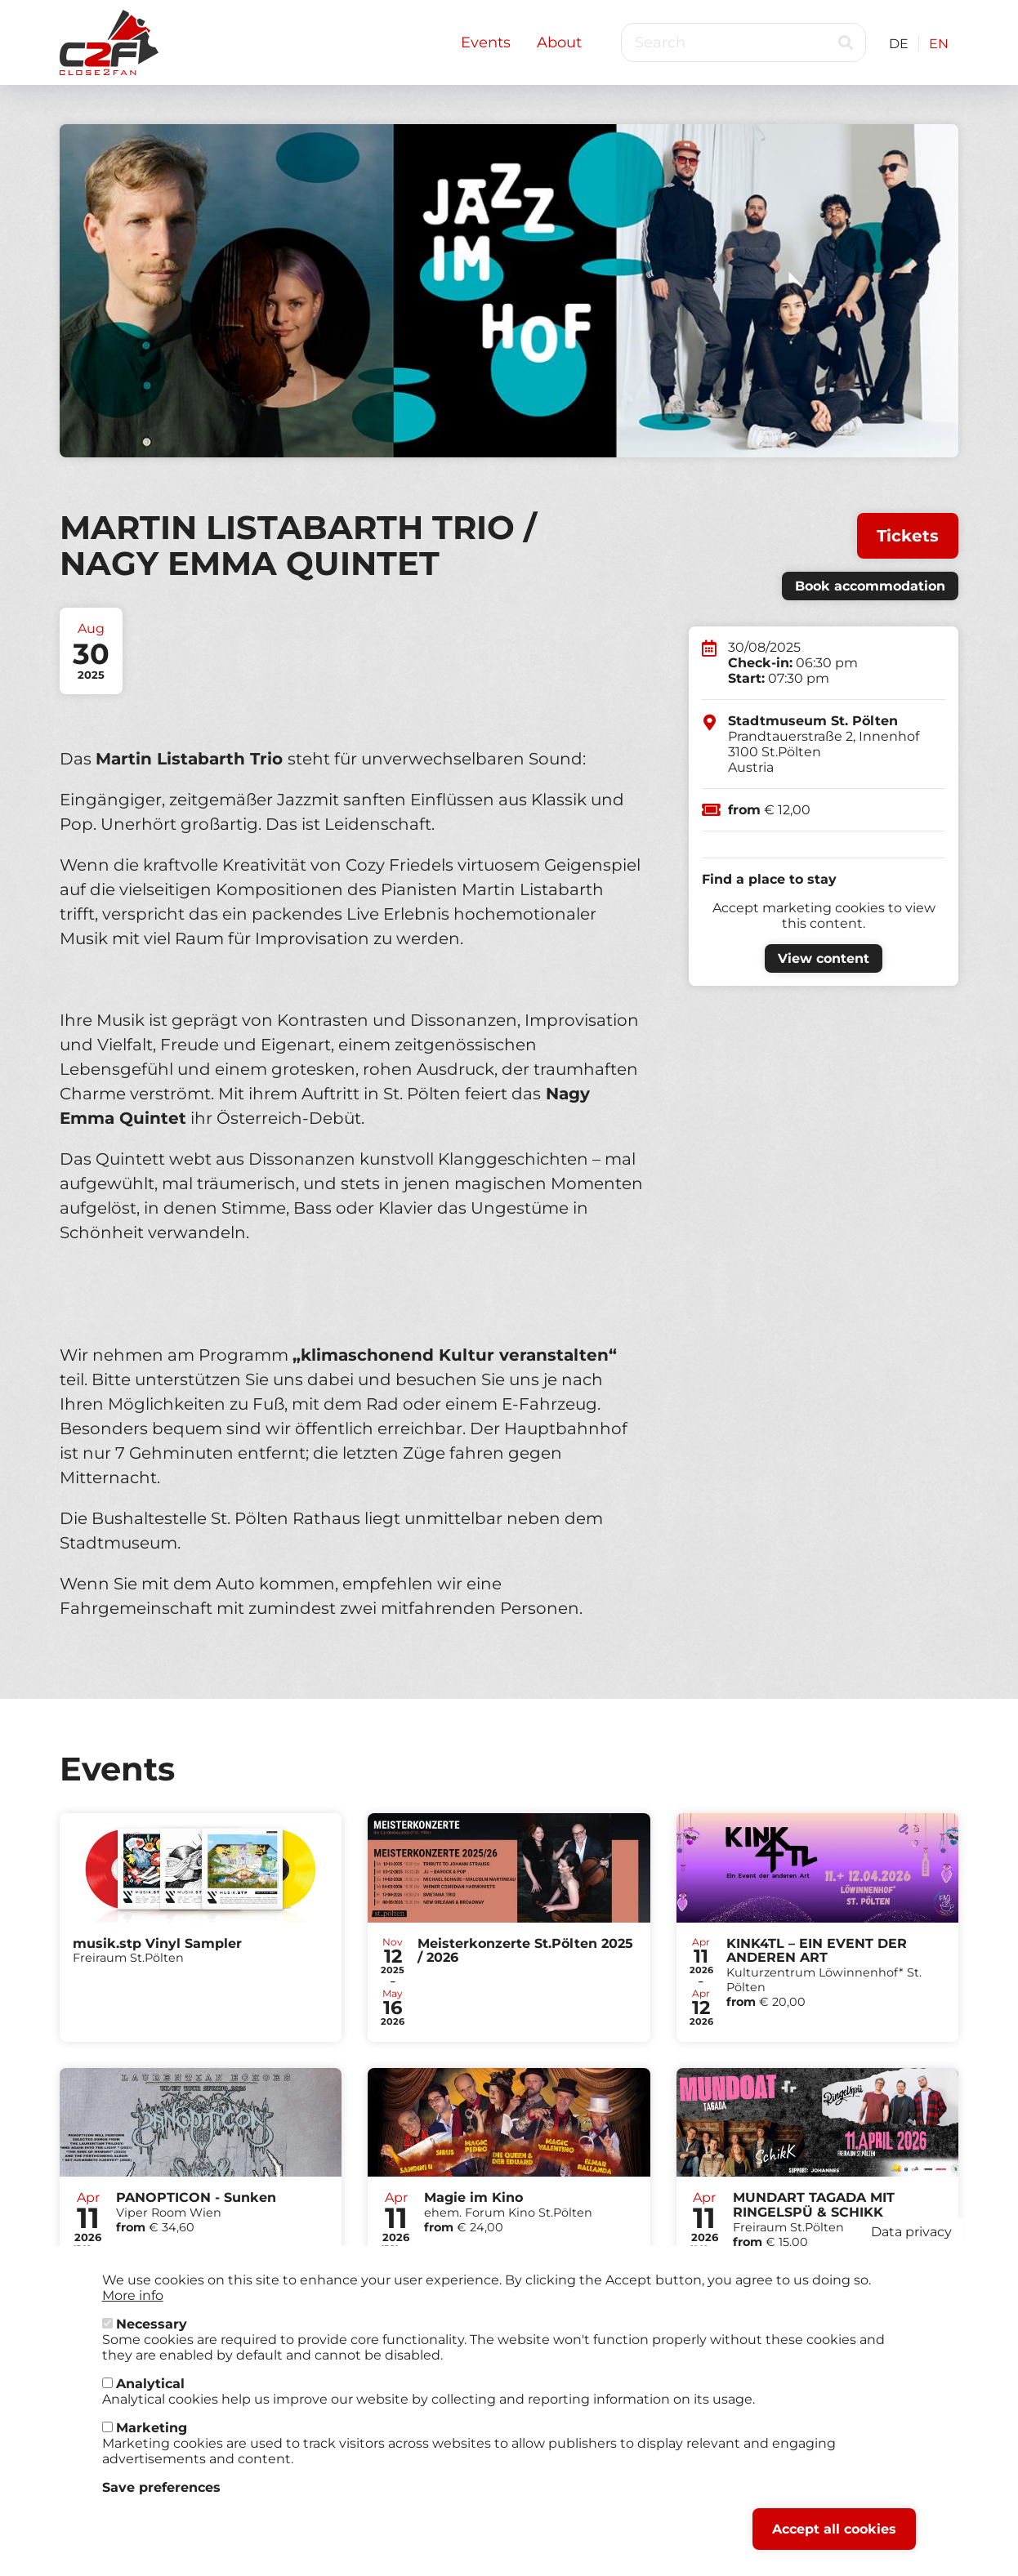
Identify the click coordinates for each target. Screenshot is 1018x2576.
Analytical (150, 2392)
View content (823, 958)
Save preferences (161, 2495)
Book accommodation (870, 586)
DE (899, 43)
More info (132, 2303)
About (559, 42)
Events (486, 42)
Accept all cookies (834, 2537)
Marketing (151, 2436)
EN (939, 43)
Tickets (908, 536)
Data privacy (911, 2240)
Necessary (151, 2332)
